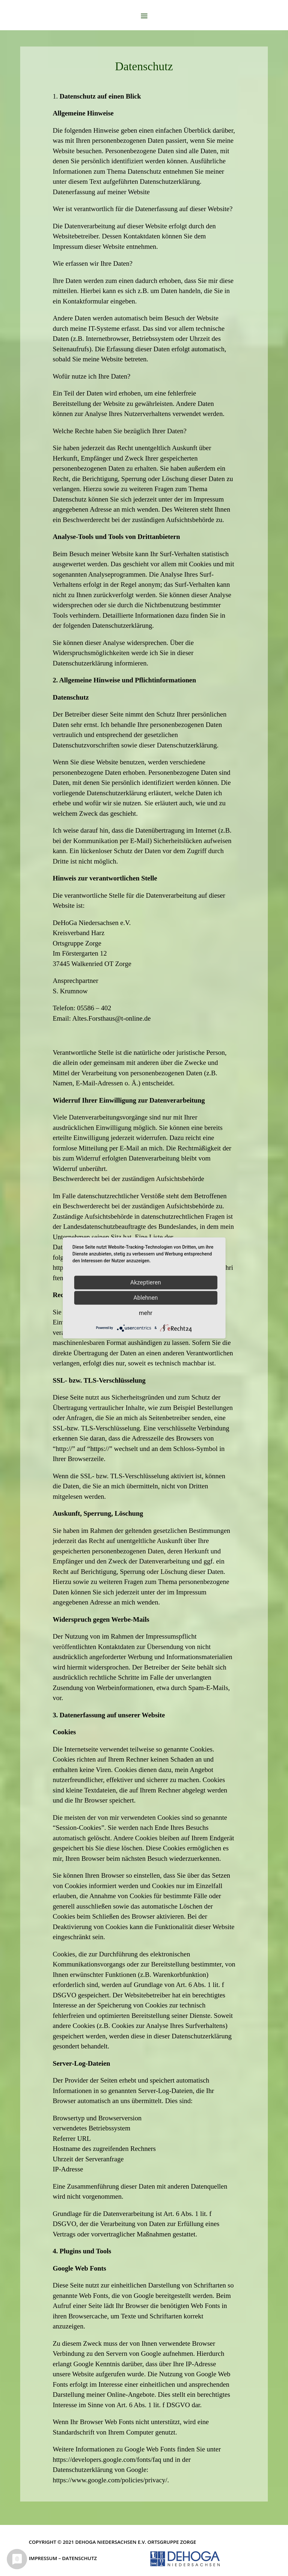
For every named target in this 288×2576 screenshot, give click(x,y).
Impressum (43, 2558)
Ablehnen (145, 1297)
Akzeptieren (145, 1282)
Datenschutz (79, 2558)
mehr (145, 1312)
